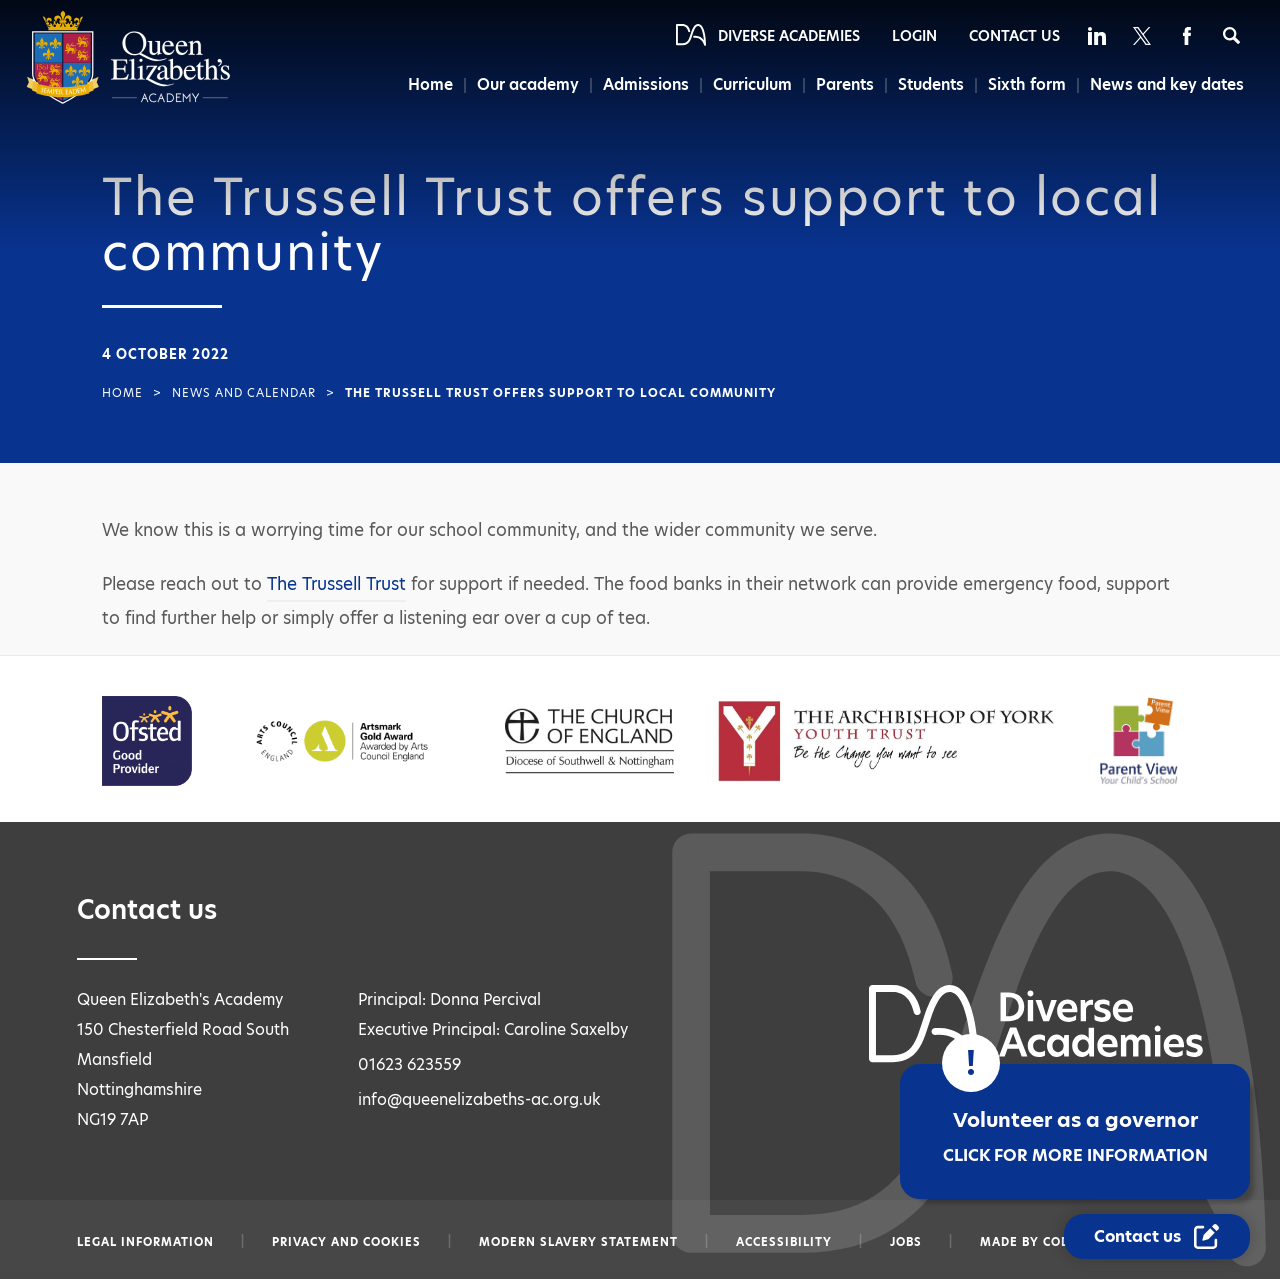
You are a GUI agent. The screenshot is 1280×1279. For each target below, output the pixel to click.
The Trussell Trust (336, 584)
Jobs (906, 1242)
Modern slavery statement (578, 1242)
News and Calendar (244, 393)
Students (931, 84)
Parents (845, 84)
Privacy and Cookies (346, 1242)
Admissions (646, 84)
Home (430, 84)
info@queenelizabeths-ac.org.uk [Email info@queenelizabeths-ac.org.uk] (479, 1099)
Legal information (145, 1242)
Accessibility (784, 1242)
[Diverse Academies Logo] (128, 99)
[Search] (1231, 35)
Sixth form (1027, 84)
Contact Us (1014, 36)
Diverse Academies (789, 36)
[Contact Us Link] (1157, 1236)
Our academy (528, 84)
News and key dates (1167, 84)
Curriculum (752, 84)
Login (914, 36)
